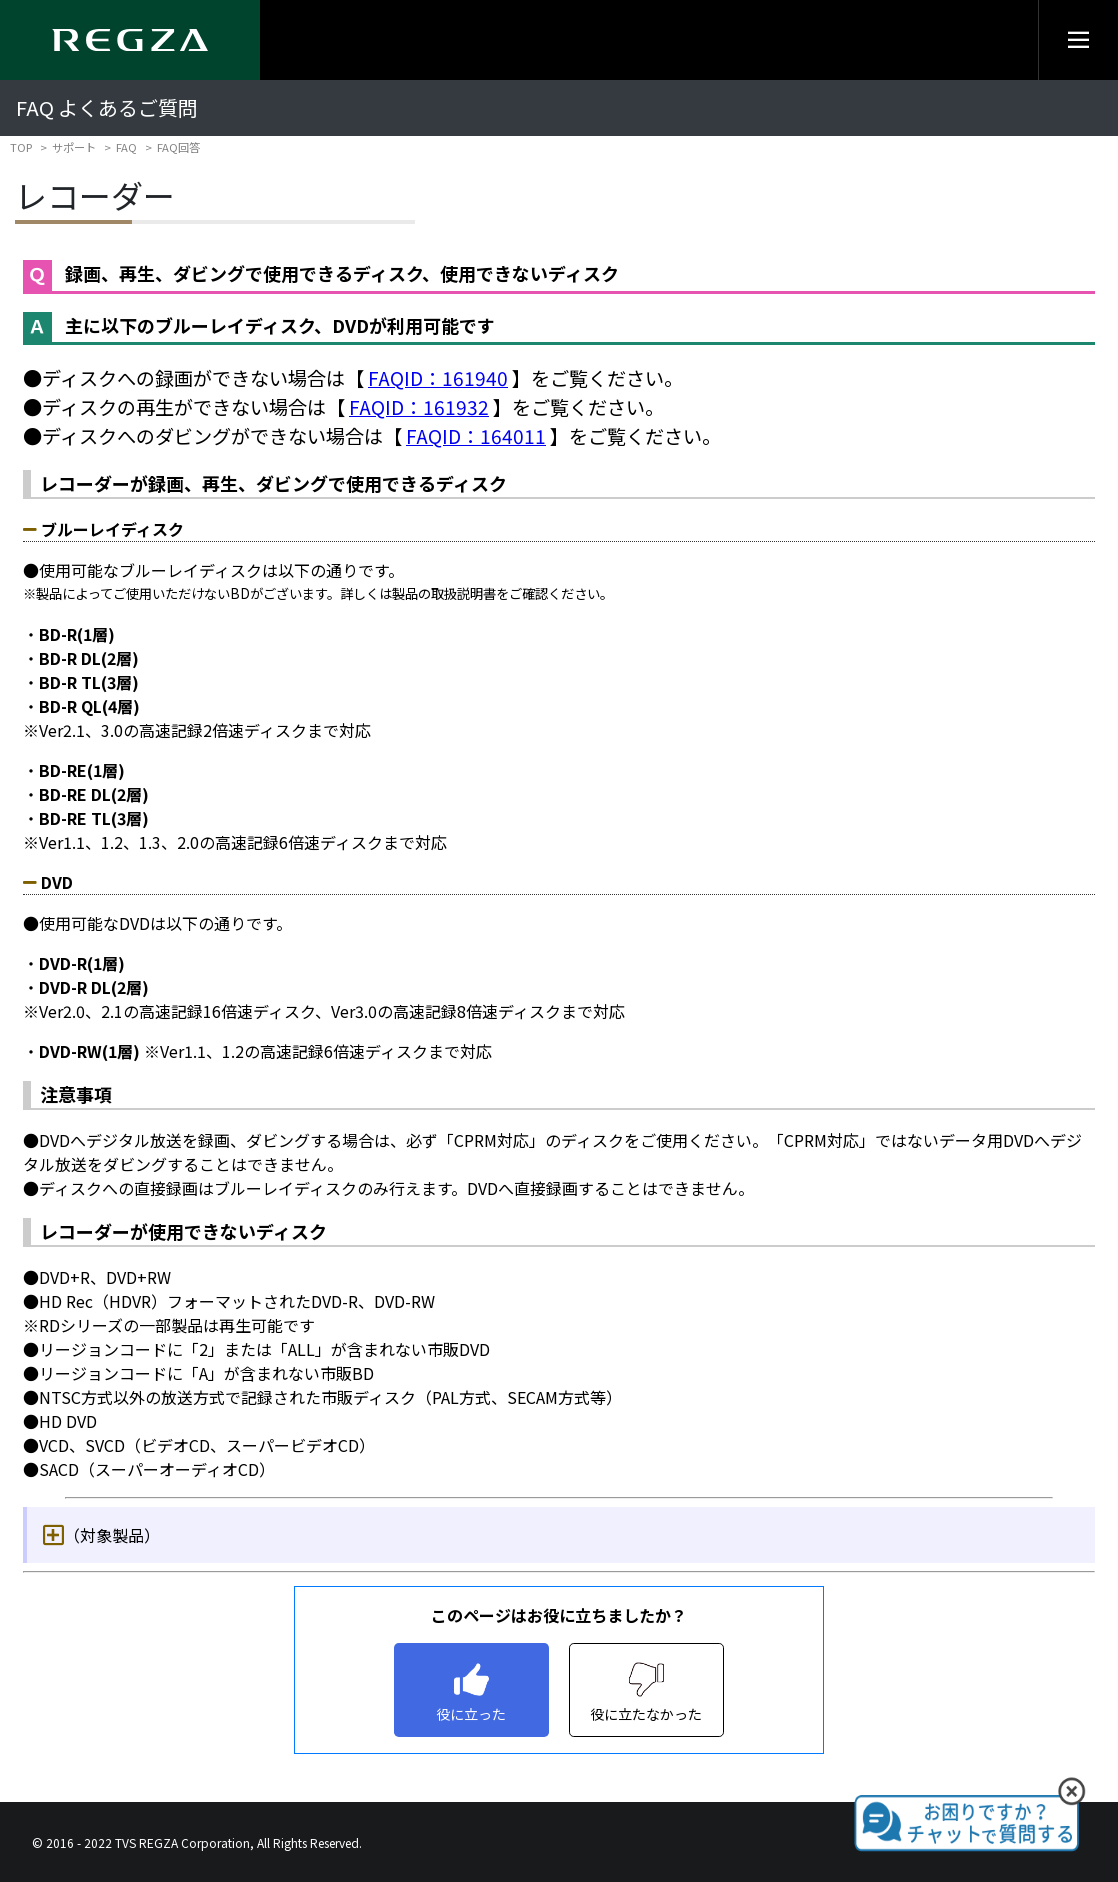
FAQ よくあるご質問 (107, 107)
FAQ (126, 147)
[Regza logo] (130, 40)
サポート (74, 147)
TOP (21, 147)
